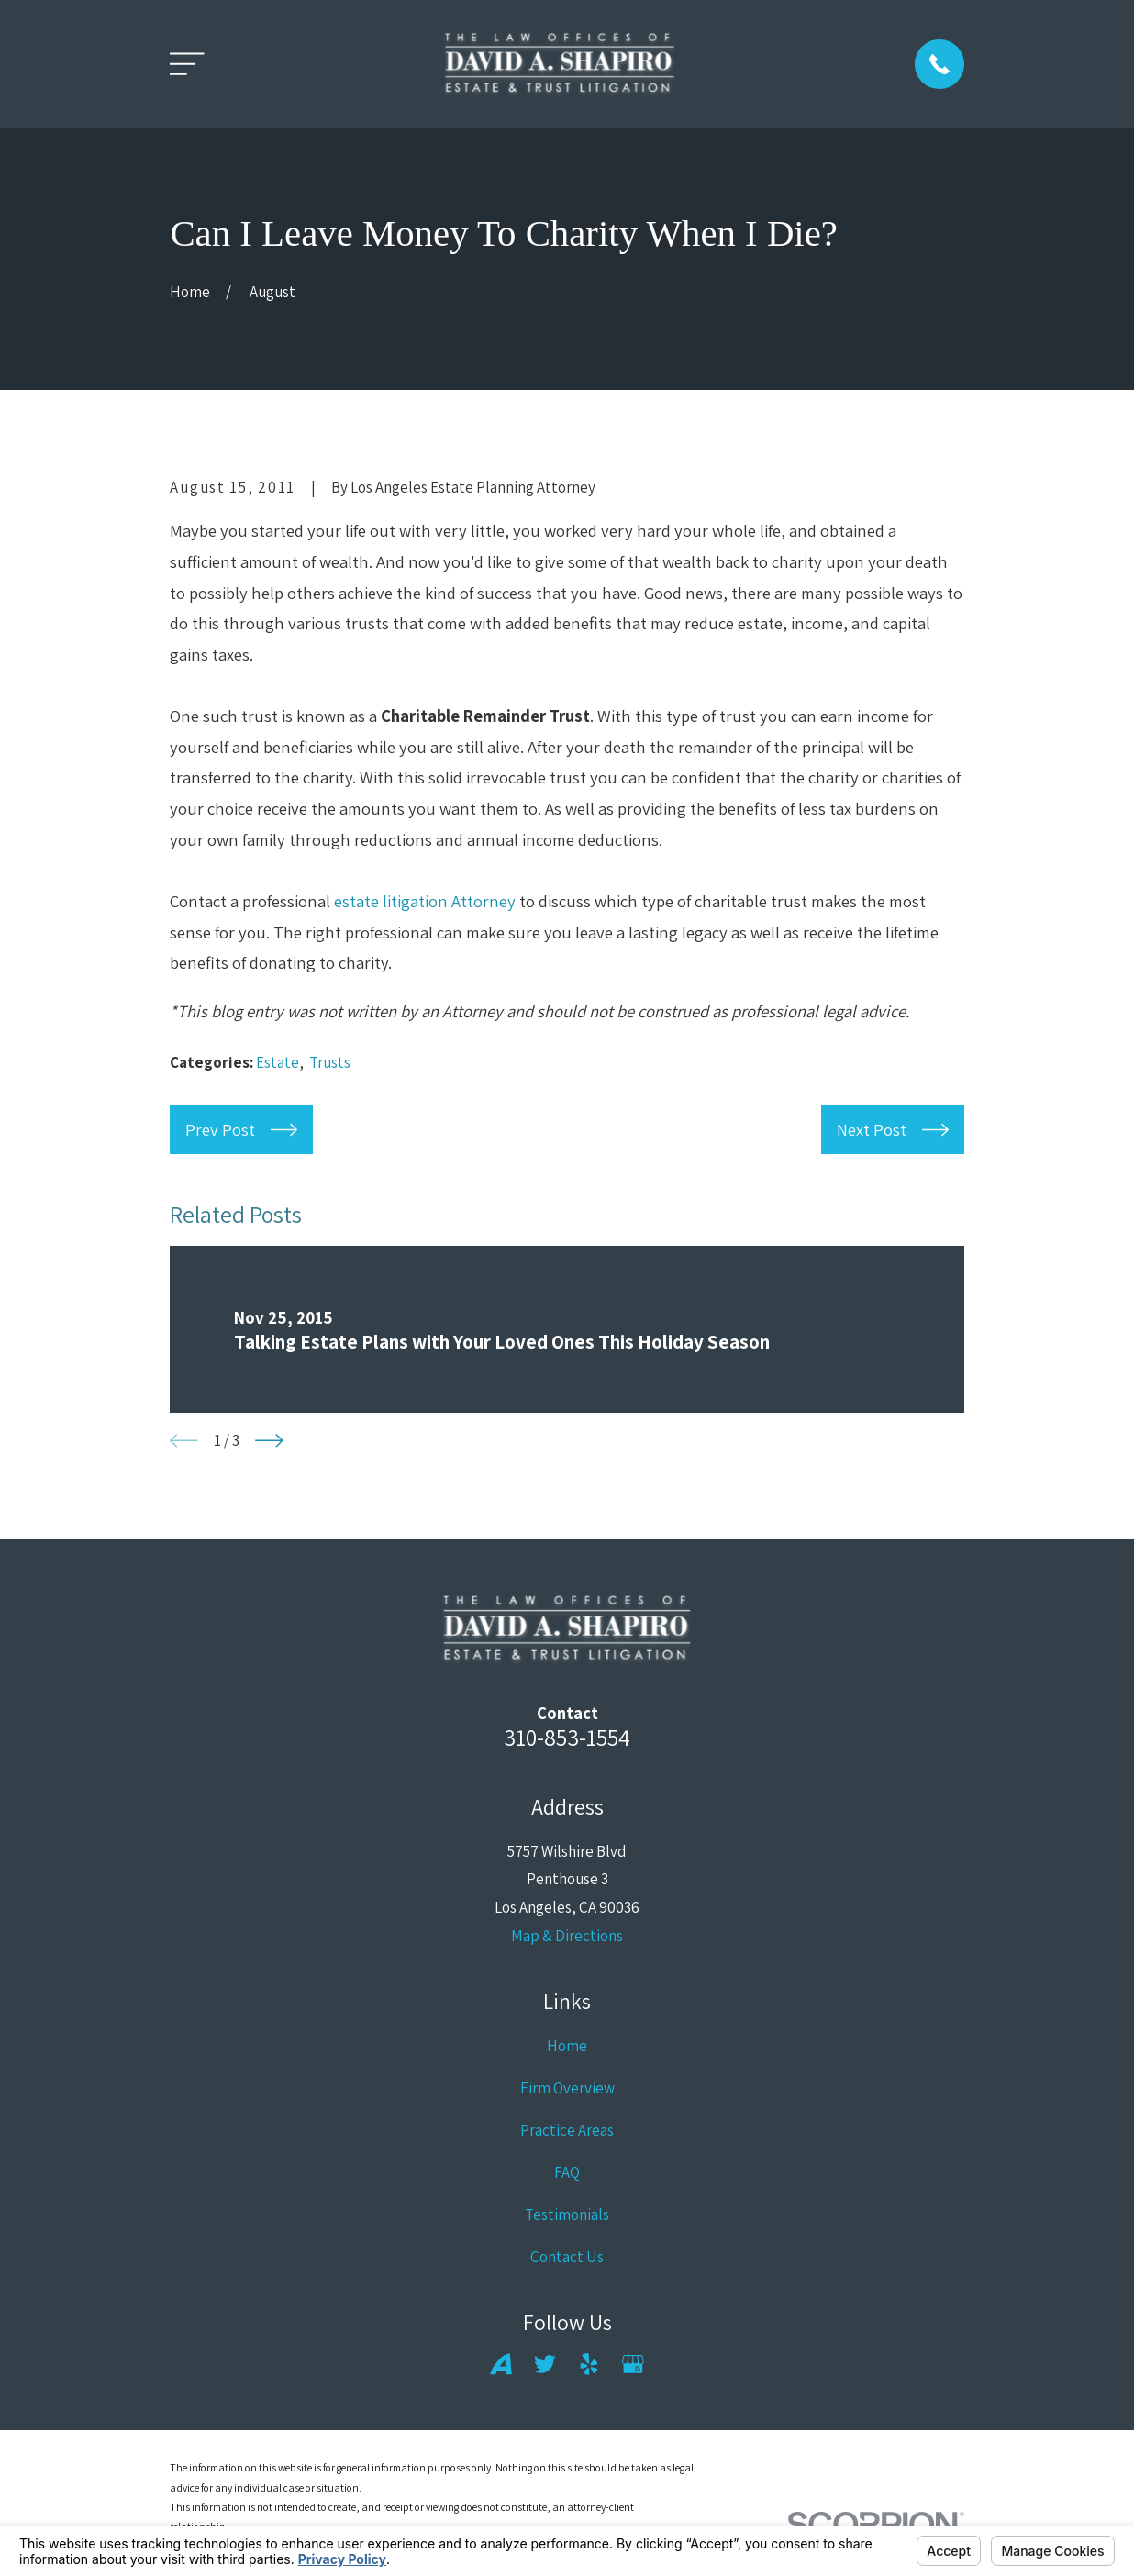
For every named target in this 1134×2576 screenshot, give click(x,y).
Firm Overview (567, 2088)
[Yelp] (589, 2364)
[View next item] (269, 1441)
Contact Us (567, 2257)
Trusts (329, 1062)
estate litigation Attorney (425, 901)
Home (567, 2046)
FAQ (567, 2172)
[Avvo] (501, 2364)
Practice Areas (567, 2130)
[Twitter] (545, 2364)
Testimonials (567, 2214)
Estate (277, 1062)
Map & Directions (567, 1936)
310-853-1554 (567, 1737)
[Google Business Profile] (633, 2364)
